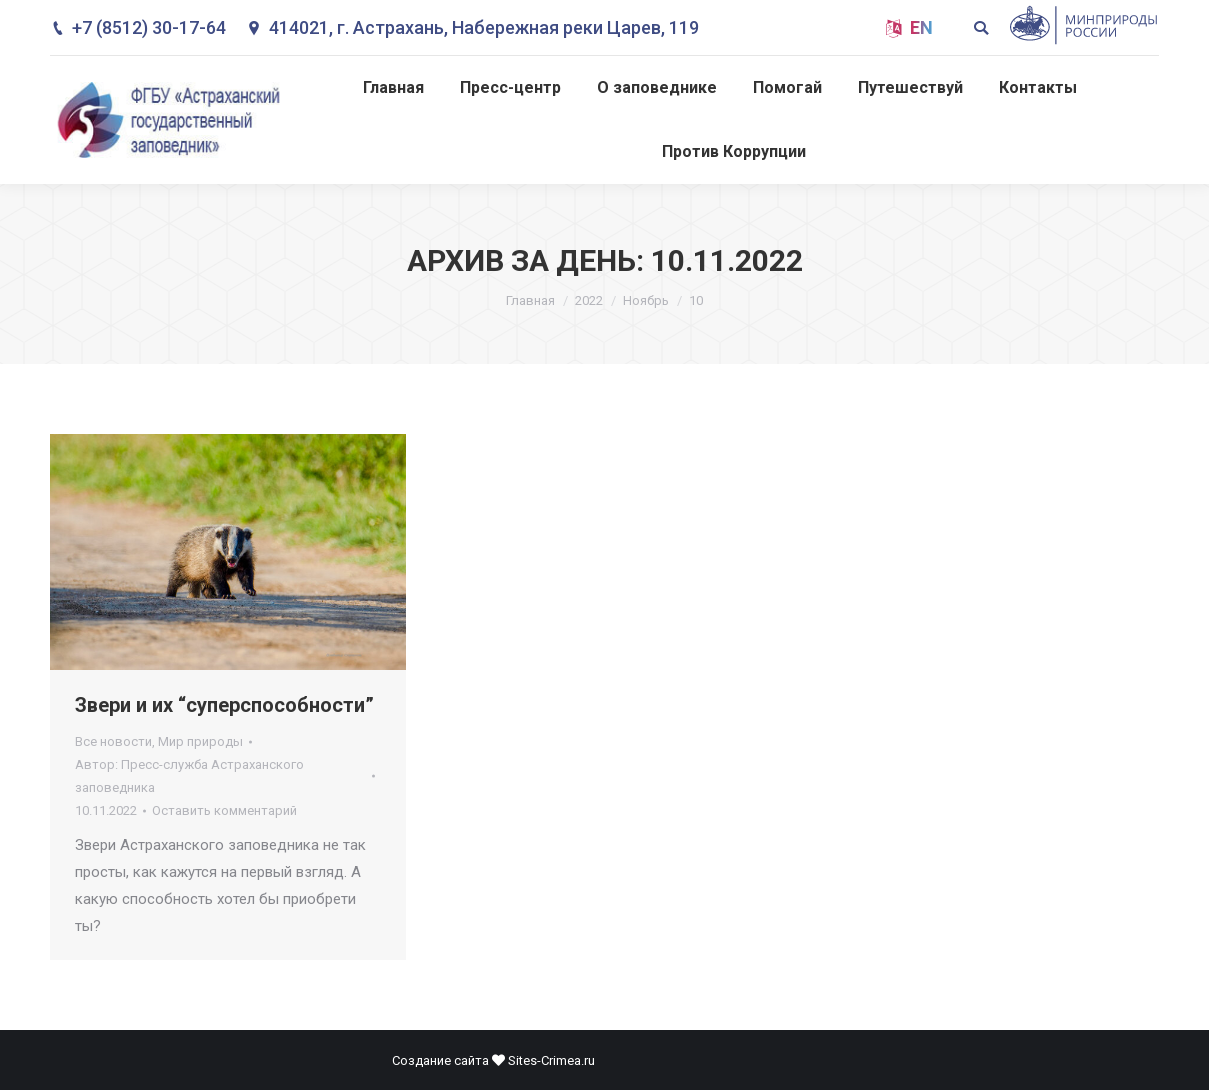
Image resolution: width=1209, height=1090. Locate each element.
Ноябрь (646, 300)
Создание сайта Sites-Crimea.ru (493, 1060)
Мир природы (200, 741)
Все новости (113, 741)
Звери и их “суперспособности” (224, 705)
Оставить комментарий (224, 810)
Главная (530, 300)
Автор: (189, 776)
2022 (589, 300)
